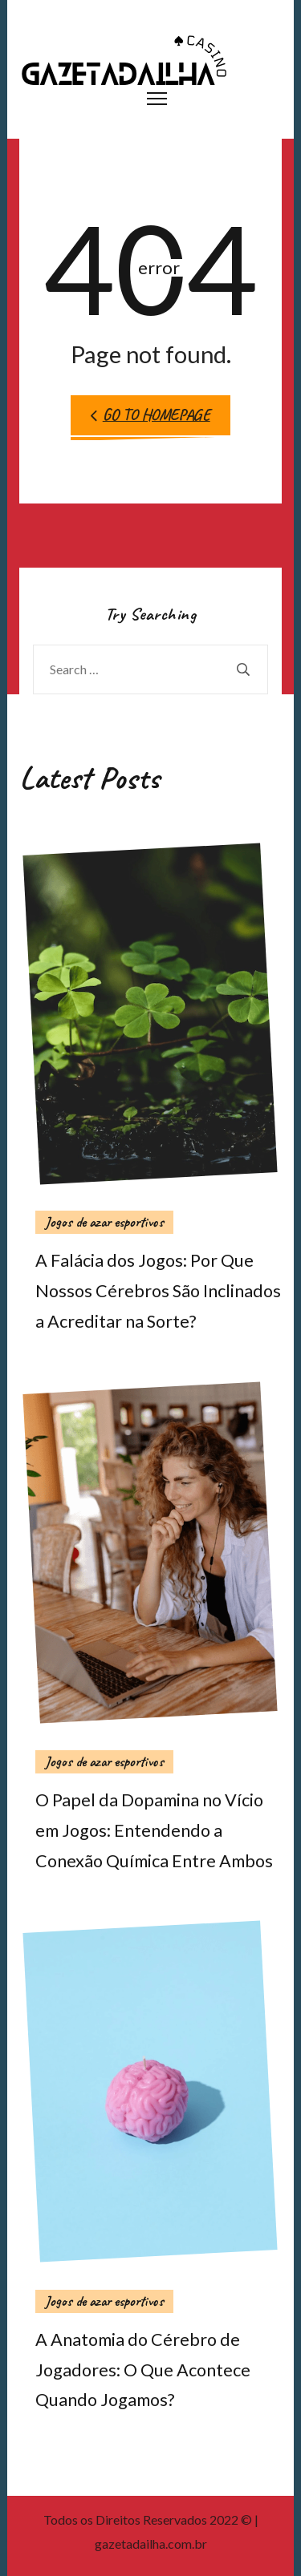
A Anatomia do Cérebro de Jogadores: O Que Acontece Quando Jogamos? (142, 2370)
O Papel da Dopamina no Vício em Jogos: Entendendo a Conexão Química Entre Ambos (154, 1830)
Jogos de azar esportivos (104, 1222)
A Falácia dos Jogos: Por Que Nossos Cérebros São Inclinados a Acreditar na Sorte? (158, 1291)
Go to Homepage (150, 415)
